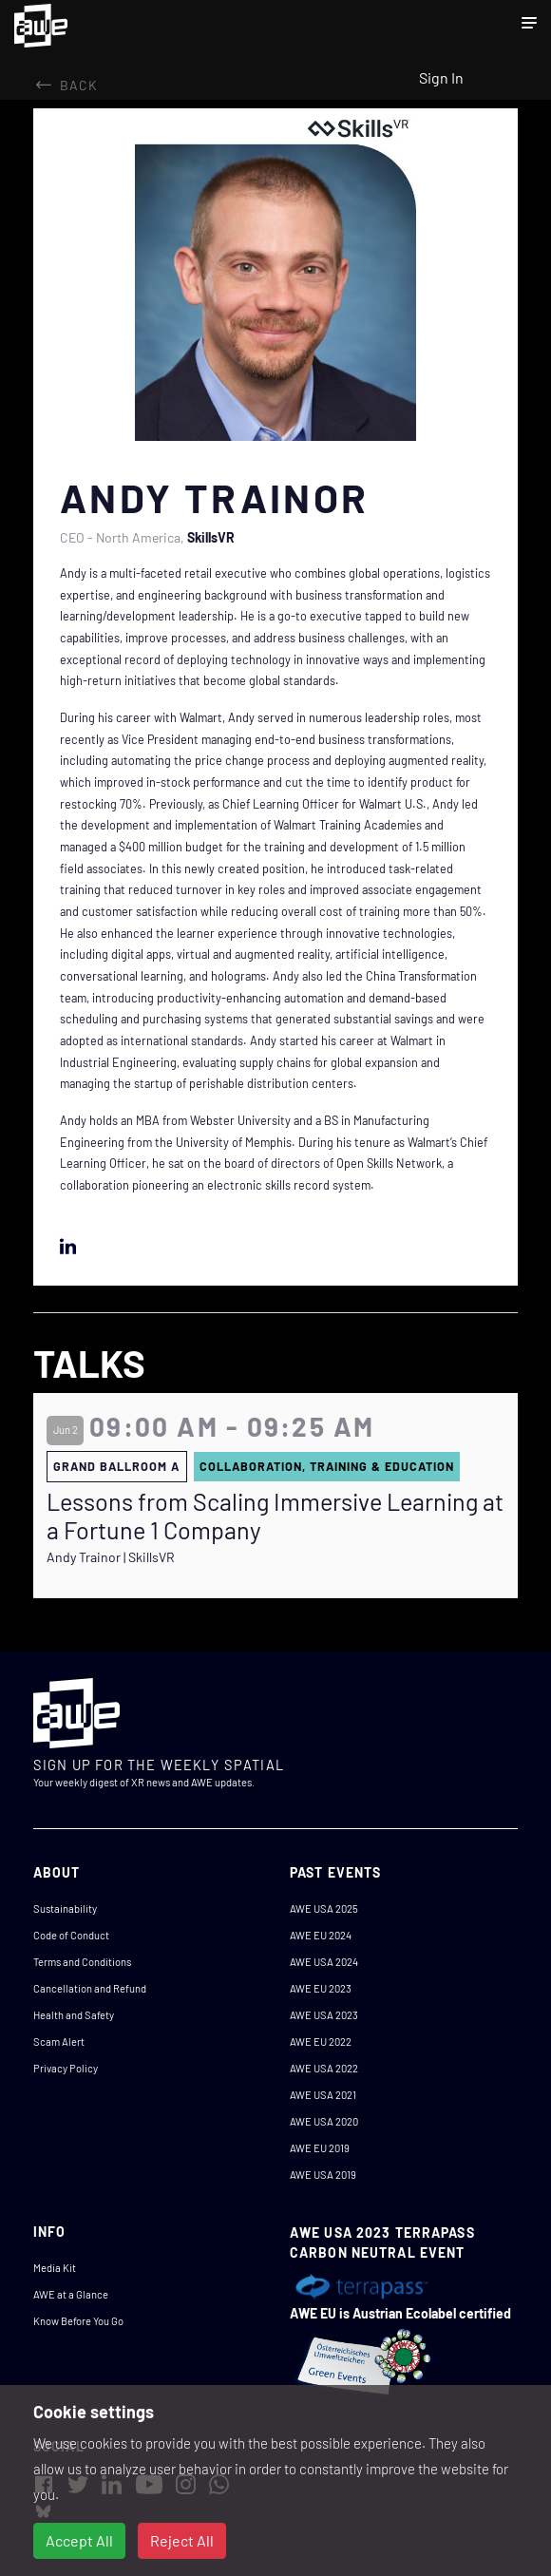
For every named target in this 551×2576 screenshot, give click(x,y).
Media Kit (54, 2267)
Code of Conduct (71, 1935)
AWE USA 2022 (324, 2068)
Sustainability (65, 1908)
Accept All (79, 2540)
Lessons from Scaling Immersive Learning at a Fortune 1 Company (275, 1515)
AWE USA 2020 (324, 2121)
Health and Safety (73, 2015)
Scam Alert (59, 2041)
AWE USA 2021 (323, 2095)
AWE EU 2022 (321, 2041)
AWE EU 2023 (321, 1988)
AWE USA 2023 (324, 2015)
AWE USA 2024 (324, 1962)
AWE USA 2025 (324, 1908)
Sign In (441, 77)
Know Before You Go (78, 2321)
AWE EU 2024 (321, 1935)
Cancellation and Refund (89, 1988)
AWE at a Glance (70, 2294)
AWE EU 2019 (320, 2148)
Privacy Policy (65, 2068)
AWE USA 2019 (323, 2174)
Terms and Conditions (82, 1962)
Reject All (182, 2540)
